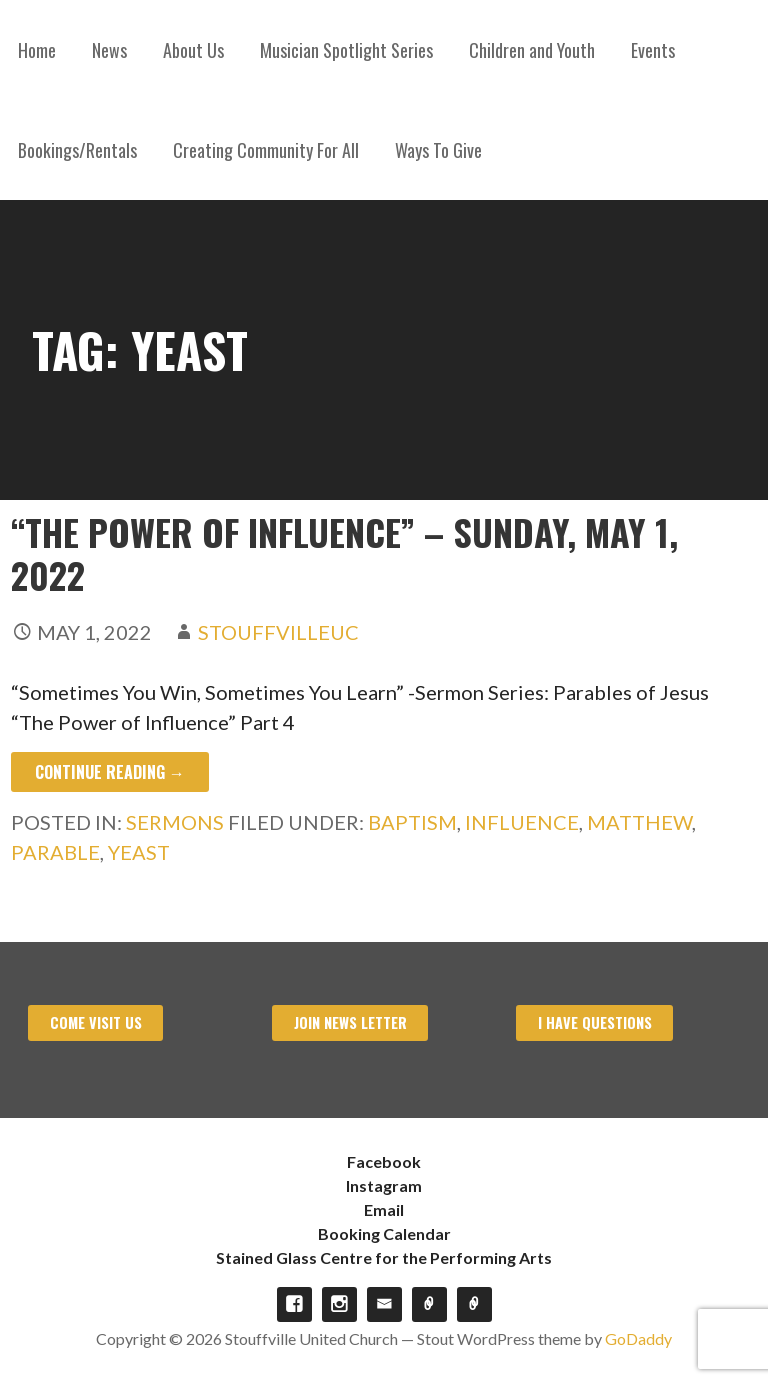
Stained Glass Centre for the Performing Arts (384, 1257)
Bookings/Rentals (77, 150)
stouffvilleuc (278, 632)
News (109, 50)
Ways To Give (438, 150)
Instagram (384, 1185)
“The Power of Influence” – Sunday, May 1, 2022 (344, 553)
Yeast (139, 852)
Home (37, 50)
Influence (522, 822)
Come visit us (96, 1022)
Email (384, 1209)
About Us (193, 50)
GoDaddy (638, 1338)
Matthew (639, 822)
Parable (55, 852)
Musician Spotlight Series (346, 50)
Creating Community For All (266, 150)
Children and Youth (532, 50)
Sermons (175, 822)
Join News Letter (350, 1022)
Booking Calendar (384, 1233)
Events (653, 50)
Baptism (412, 822)
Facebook (384, 1161)
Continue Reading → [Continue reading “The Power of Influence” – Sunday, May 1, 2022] (110, 772)
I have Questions (595, 1022)
